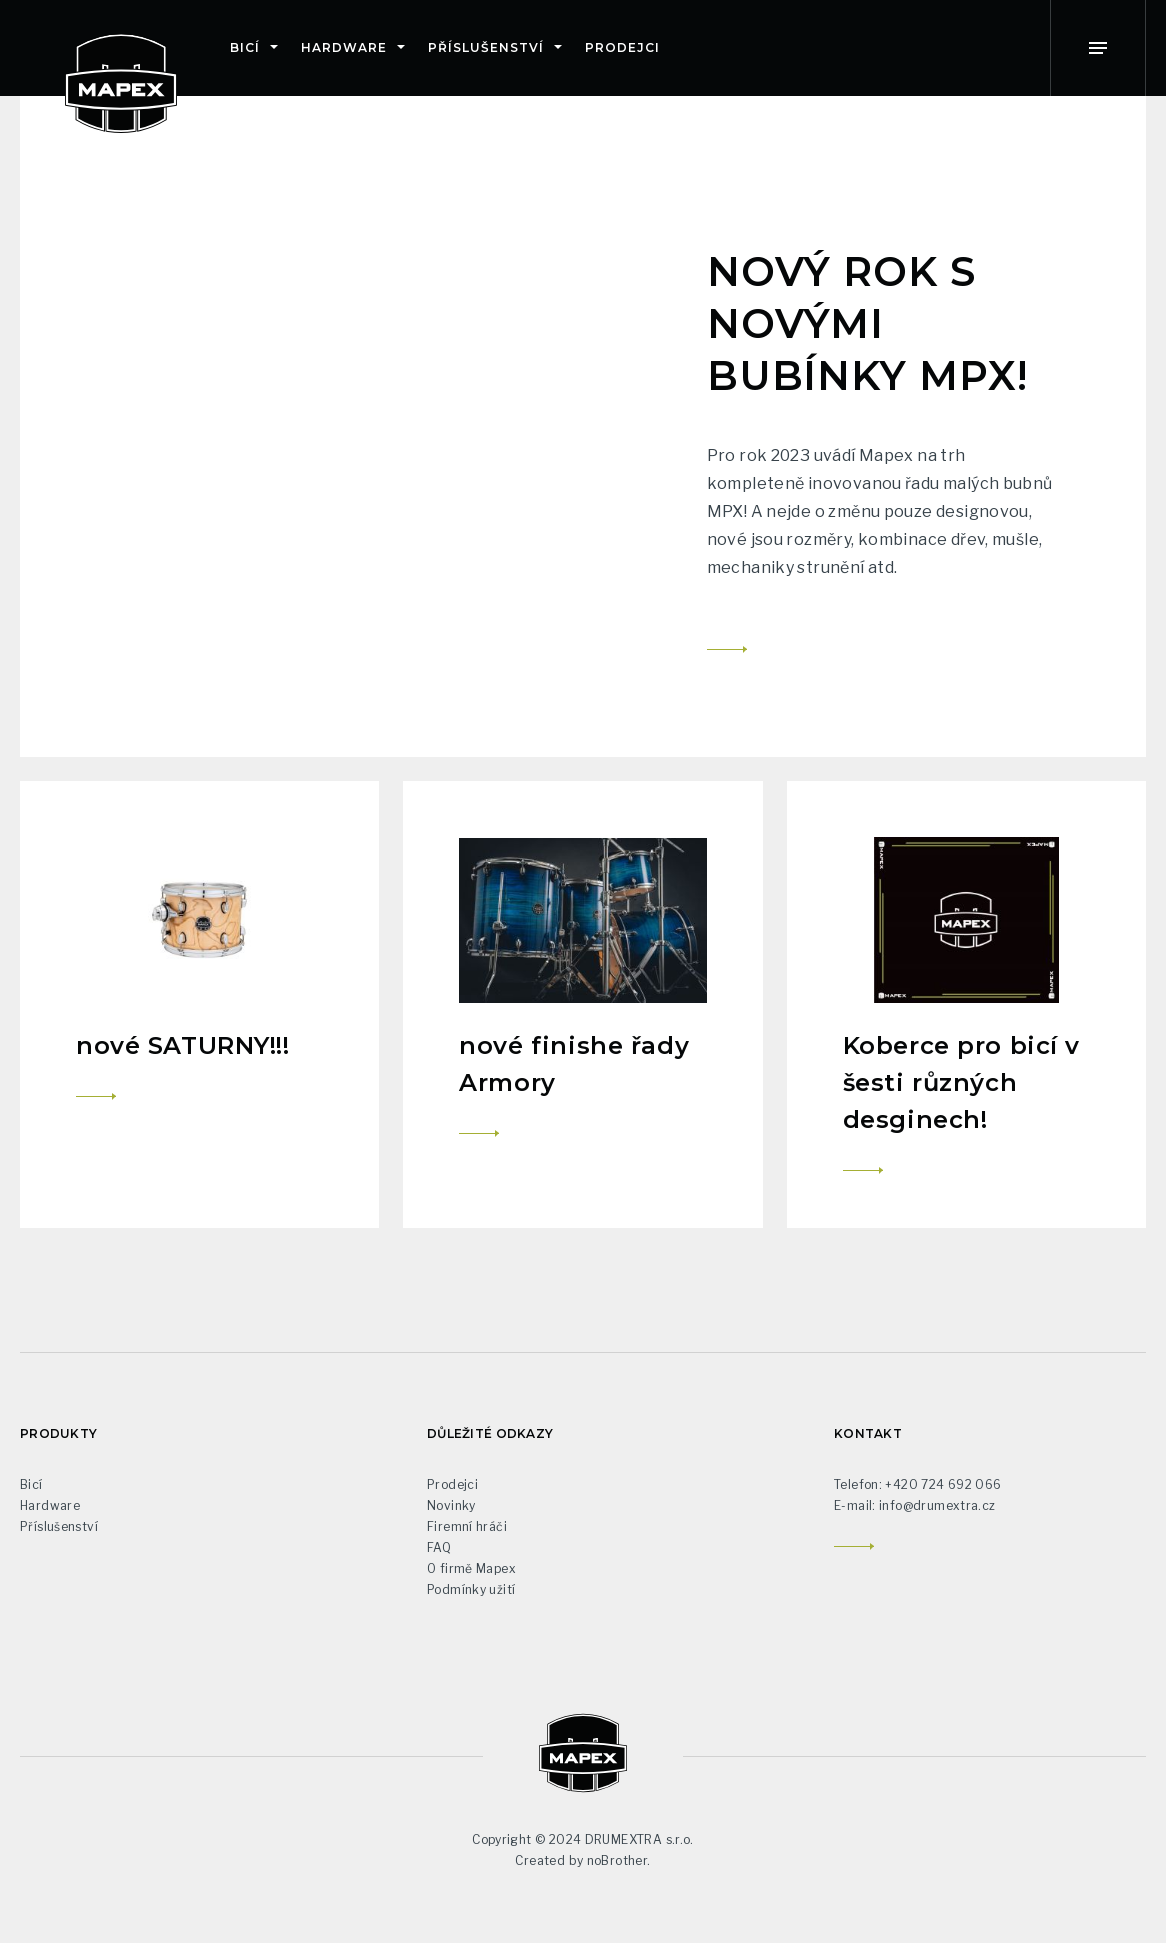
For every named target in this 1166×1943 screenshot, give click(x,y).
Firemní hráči (467, 1526)
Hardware (344, 47)
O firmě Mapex (471, 1568)
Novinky (451, 1505)
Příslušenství (485, 47)
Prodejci (622, 47)
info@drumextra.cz (937, 1505)
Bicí (245, 47)
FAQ (439, 1547)
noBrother (617, 1860)
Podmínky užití (471, 1589)
